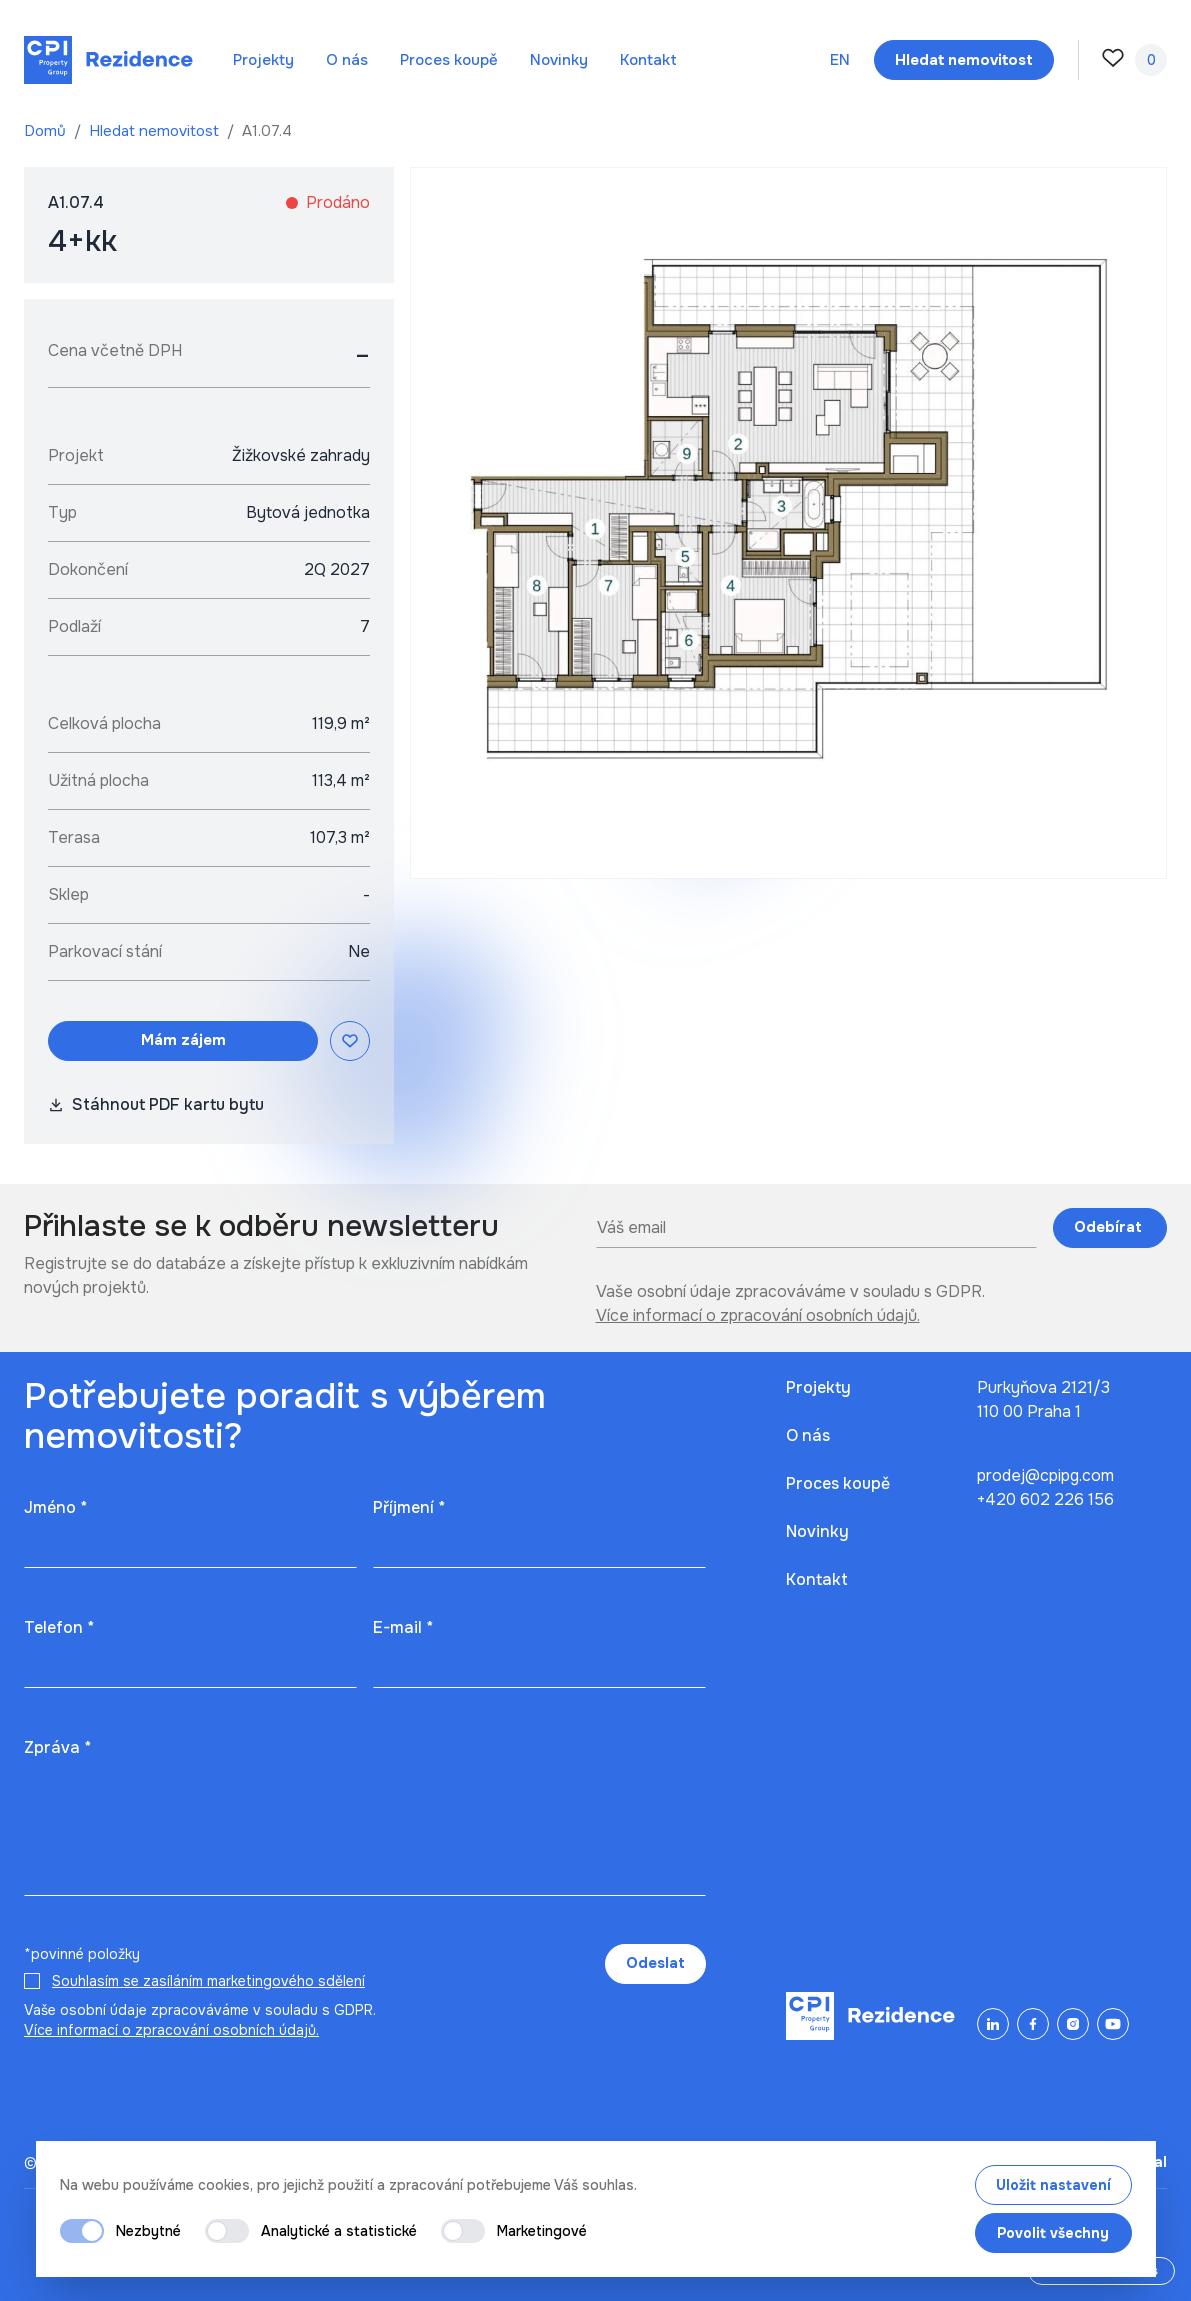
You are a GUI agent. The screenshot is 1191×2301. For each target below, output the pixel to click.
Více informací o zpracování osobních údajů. (758, 1315)
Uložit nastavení (1053, 2185)
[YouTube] (1113, 2024)
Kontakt (648, 60)
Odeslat (655, 1963)
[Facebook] (1033, 2024)
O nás (347, 60)
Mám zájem (183, 1040)
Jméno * (55, 1507)
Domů (47, 131)
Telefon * (59, 1627)
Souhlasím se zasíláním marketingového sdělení (208, 1981)
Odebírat (1110, 1227)
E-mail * (403, 1627)
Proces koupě (449, 60)
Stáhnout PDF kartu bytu (156, 1104)
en (840, 60)
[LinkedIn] (993, 2024)
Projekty (263, 60)
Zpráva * (57, 1747)
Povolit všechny (1053, 2233)
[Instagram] (1073, 2024)
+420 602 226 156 (1045, 1499)
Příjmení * (409, 1507)
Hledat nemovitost (156, 131)
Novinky (559, 60)
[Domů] (108, 60)
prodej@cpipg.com (1045, 1475)
